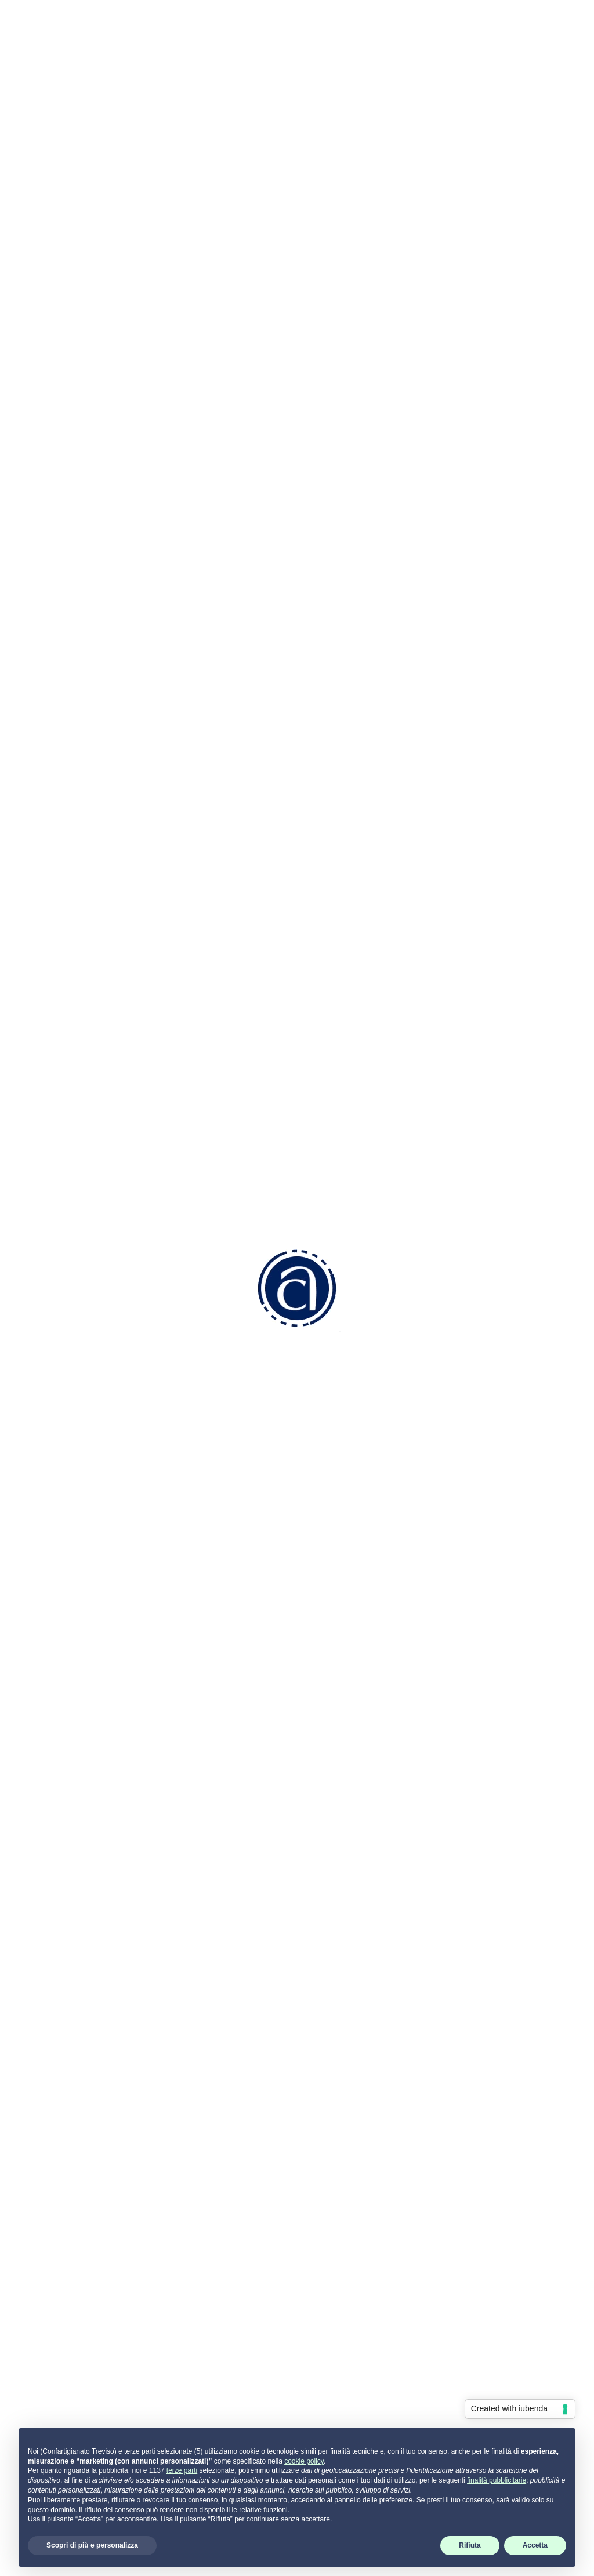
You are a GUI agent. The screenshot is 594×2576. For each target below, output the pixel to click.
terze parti (181, 2470)
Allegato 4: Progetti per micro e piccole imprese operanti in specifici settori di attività (230, 1976)
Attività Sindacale (342, 2342)
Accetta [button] (535, 2545)
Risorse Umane (338, 2280)
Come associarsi (341, 2205)
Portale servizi (475, 2205)
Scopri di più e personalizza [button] (92, 2545)
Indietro (96, 158)
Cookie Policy (464, 2265)
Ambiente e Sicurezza (352, 2311)
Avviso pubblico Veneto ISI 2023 (120, 1900)
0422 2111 (216, 2302)
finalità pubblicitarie (496, 2480)
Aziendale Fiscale (342, 2296)
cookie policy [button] (304, 2461)
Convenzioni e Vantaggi (355, 2221)
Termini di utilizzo (471, 2311)
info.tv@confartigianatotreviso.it (242, 2342)
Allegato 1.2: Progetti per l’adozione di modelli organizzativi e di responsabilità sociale (232, 1930)
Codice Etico (333, 2236)
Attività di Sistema (343, 2357)
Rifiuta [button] (469, 2545)
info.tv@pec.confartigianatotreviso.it (251, 2379)
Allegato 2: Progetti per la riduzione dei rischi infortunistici (173, 1946)
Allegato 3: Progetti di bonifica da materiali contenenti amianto (184, 1961)
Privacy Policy (465, 2250)
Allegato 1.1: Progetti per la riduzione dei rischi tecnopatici (173, 1915)
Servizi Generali (338, 2326)
